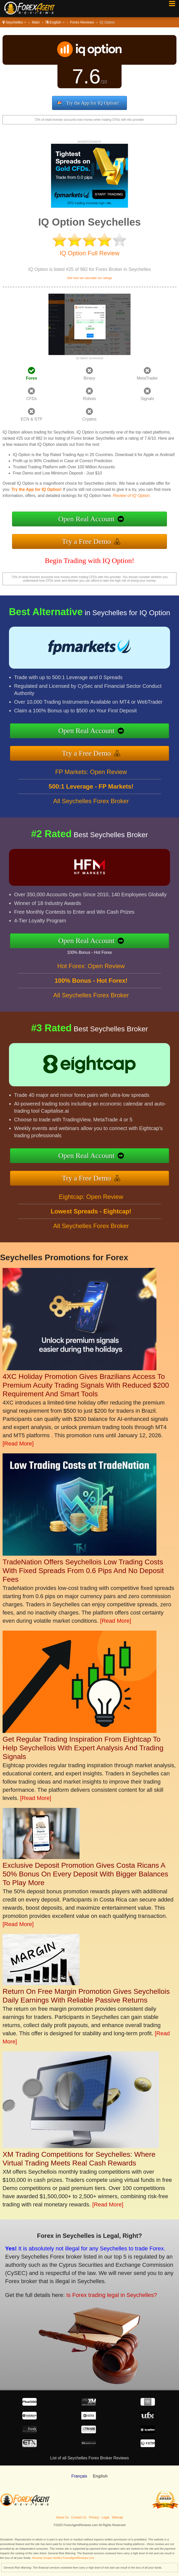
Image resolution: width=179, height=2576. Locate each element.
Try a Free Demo (86, 541)
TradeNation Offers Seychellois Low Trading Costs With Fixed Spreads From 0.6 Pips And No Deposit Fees (83, 1570)
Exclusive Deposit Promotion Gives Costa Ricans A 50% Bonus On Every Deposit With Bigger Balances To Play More (85, 1874)
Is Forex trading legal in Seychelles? (99, 2290)
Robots (89, 398)
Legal (105, 2517)
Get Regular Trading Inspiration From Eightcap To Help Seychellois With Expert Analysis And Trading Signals (83, 1748)
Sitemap (117, 2517)
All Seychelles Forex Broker (91, 810)
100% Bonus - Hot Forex (98, 951)
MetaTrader (147, 378)
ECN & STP (31, 419)
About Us (62, 2517)
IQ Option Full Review (89, 253)
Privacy (94, 2517)
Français (79, 2476)
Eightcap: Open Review (91, 1205)
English (55, 22)
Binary (89, 378)
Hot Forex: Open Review (91, 975)
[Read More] (18, 1443)
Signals (147, 398)
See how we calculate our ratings (89, 278)
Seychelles (14, 22)
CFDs (31, 398)
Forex (31, 378)
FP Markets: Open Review (91, 781)
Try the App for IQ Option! (92, 103)
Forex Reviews (82, 22)
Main (35, 22)
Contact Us (78, 2517)
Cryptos (89, 419)
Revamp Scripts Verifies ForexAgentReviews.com (63, 2557)
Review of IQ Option (131, 495)
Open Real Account (86, 519)
